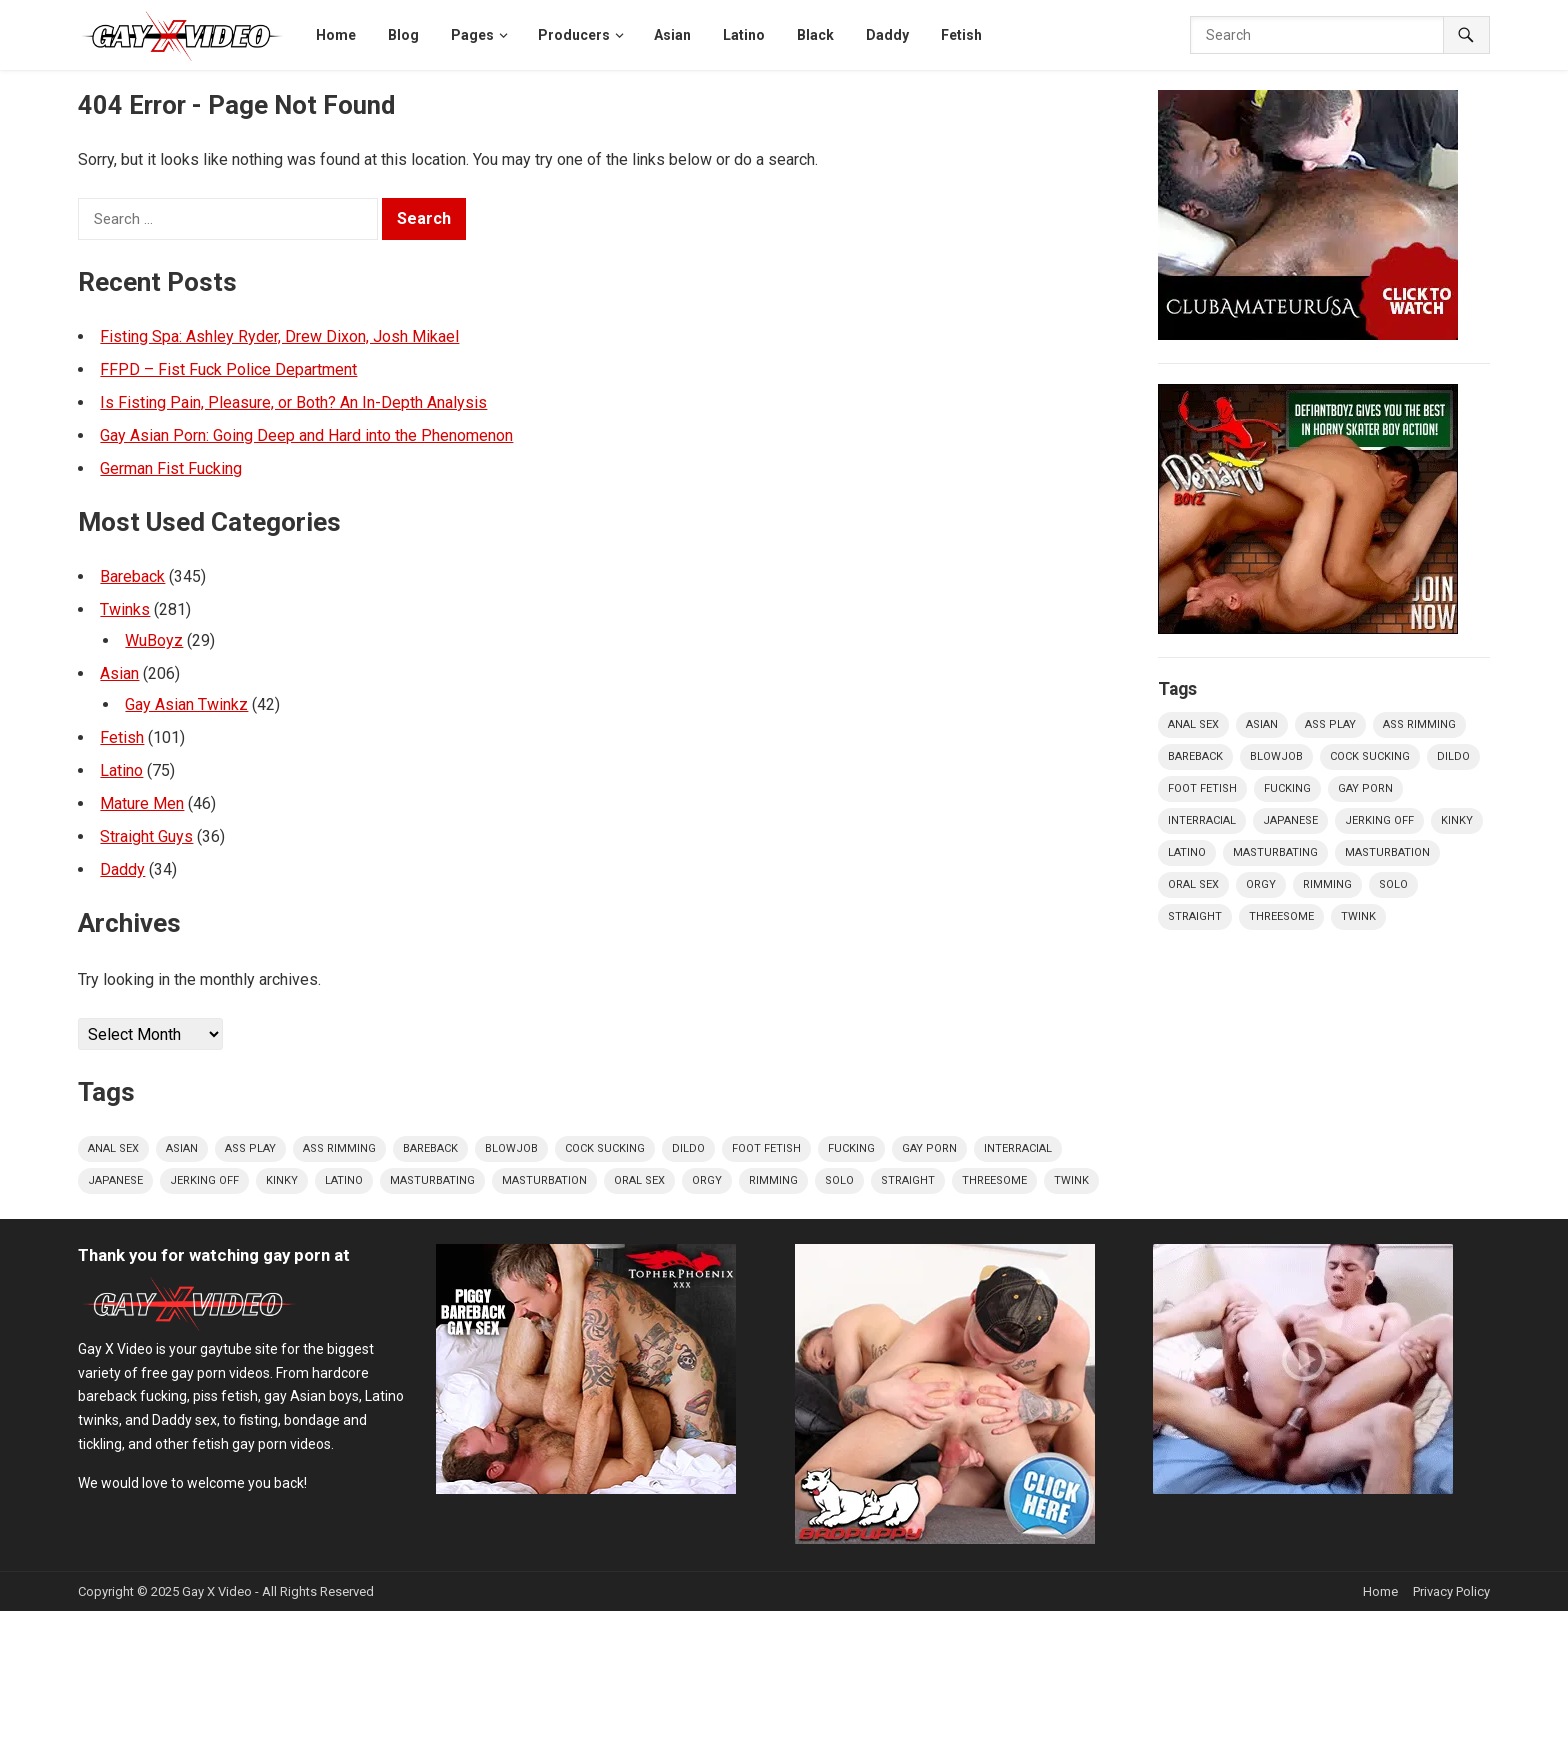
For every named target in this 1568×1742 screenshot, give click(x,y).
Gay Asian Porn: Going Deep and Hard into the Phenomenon (306, 435)
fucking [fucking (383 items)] (851, 1148)
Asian (119, 673)
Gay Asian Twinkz (186, 704)
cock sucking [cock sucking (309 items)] (605, 1148)
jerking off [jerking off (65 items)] (204, 1180)
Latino (121, 770)
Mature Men (142, 803)
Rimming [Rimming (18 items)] (773, 1180)
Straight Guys (146, 836)
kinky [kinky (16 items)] (282, 1180)
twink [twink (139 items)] (1071, 1180)
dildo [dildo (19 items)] (688, 1148)
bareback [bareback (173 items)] (430, 1148)
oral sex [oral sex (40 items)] (639, 1180)
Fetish (122, 737)
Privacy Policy (1451, 1591)
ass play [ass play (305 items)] (250, 1148)
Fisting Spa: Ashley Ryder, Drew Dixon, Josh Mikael (279, 336)
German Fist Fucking (171, 468)
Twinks (125, 609)
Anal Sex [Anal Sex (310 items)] (113, 1148)
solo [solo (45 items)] (839, 1180)
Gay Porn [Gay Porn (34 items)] (929, 1148)
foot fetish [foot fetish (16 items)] (766, 1148)
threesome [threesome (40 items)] (994, 1180)
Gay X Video (217, 1591)
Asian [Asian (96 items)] (182, 1148)
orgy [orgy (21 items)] (707, 1180)
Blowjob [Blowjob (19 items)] (511, 1148)
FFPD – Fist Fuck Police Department (228, 369)
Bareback (132, 576)
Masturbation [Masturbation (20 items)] (544, 1180)
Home (1380, 1591)
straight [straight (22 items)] (908, 1180)
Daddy (122, 869)
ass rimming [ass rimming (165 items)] (339, 1148)
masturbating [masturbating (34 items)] (432, 1180)
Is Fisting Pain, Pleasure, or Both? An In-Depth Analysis (293, 402)
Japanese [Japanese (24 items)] (115, 1180)
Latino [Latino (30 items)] (344, 1180)
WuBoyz (154, 640)
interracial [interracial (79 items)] (1018, 1148)
